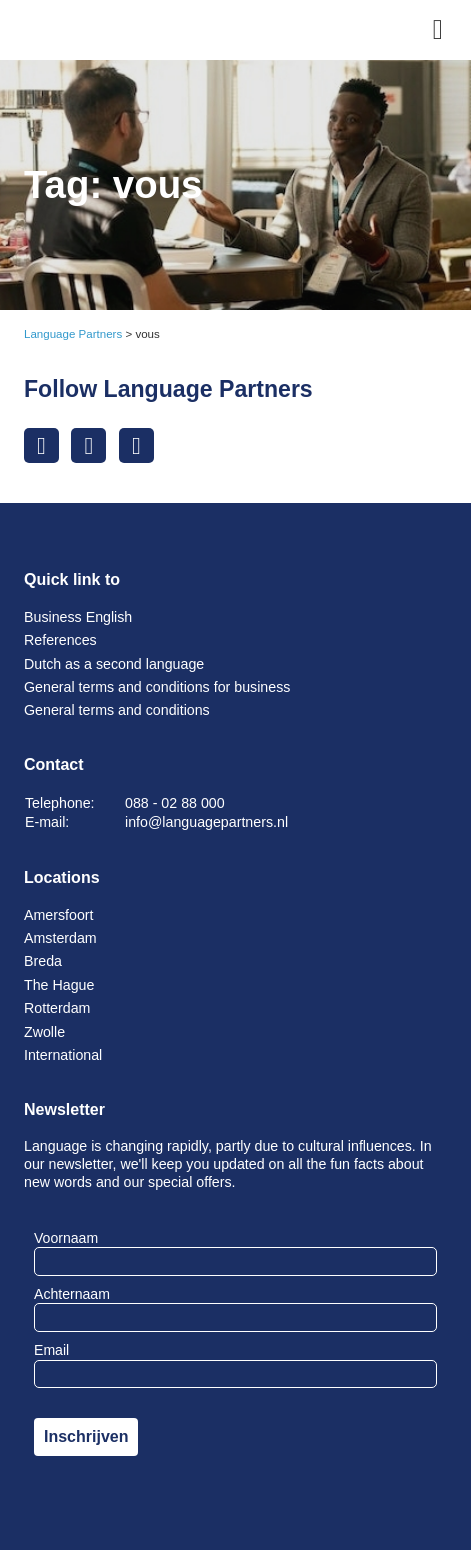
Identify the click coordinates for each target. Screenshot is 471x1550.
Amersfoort (59, 915)
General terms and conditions (117, 710)
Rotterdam (57, 1008)
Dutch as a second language (114, 664)
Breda (43, 961)
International (63, 1055)
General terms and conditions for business (157, 687)
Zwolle (44, 1032)
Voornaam (66, 1238)
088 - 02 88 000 (175, 803)
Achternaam (72, 1294)
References (60, 640)
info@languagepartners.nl (206, 822)
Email (51, 1350)
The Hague (59, 985)
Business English (78, 617)
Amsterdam (60, 938)
